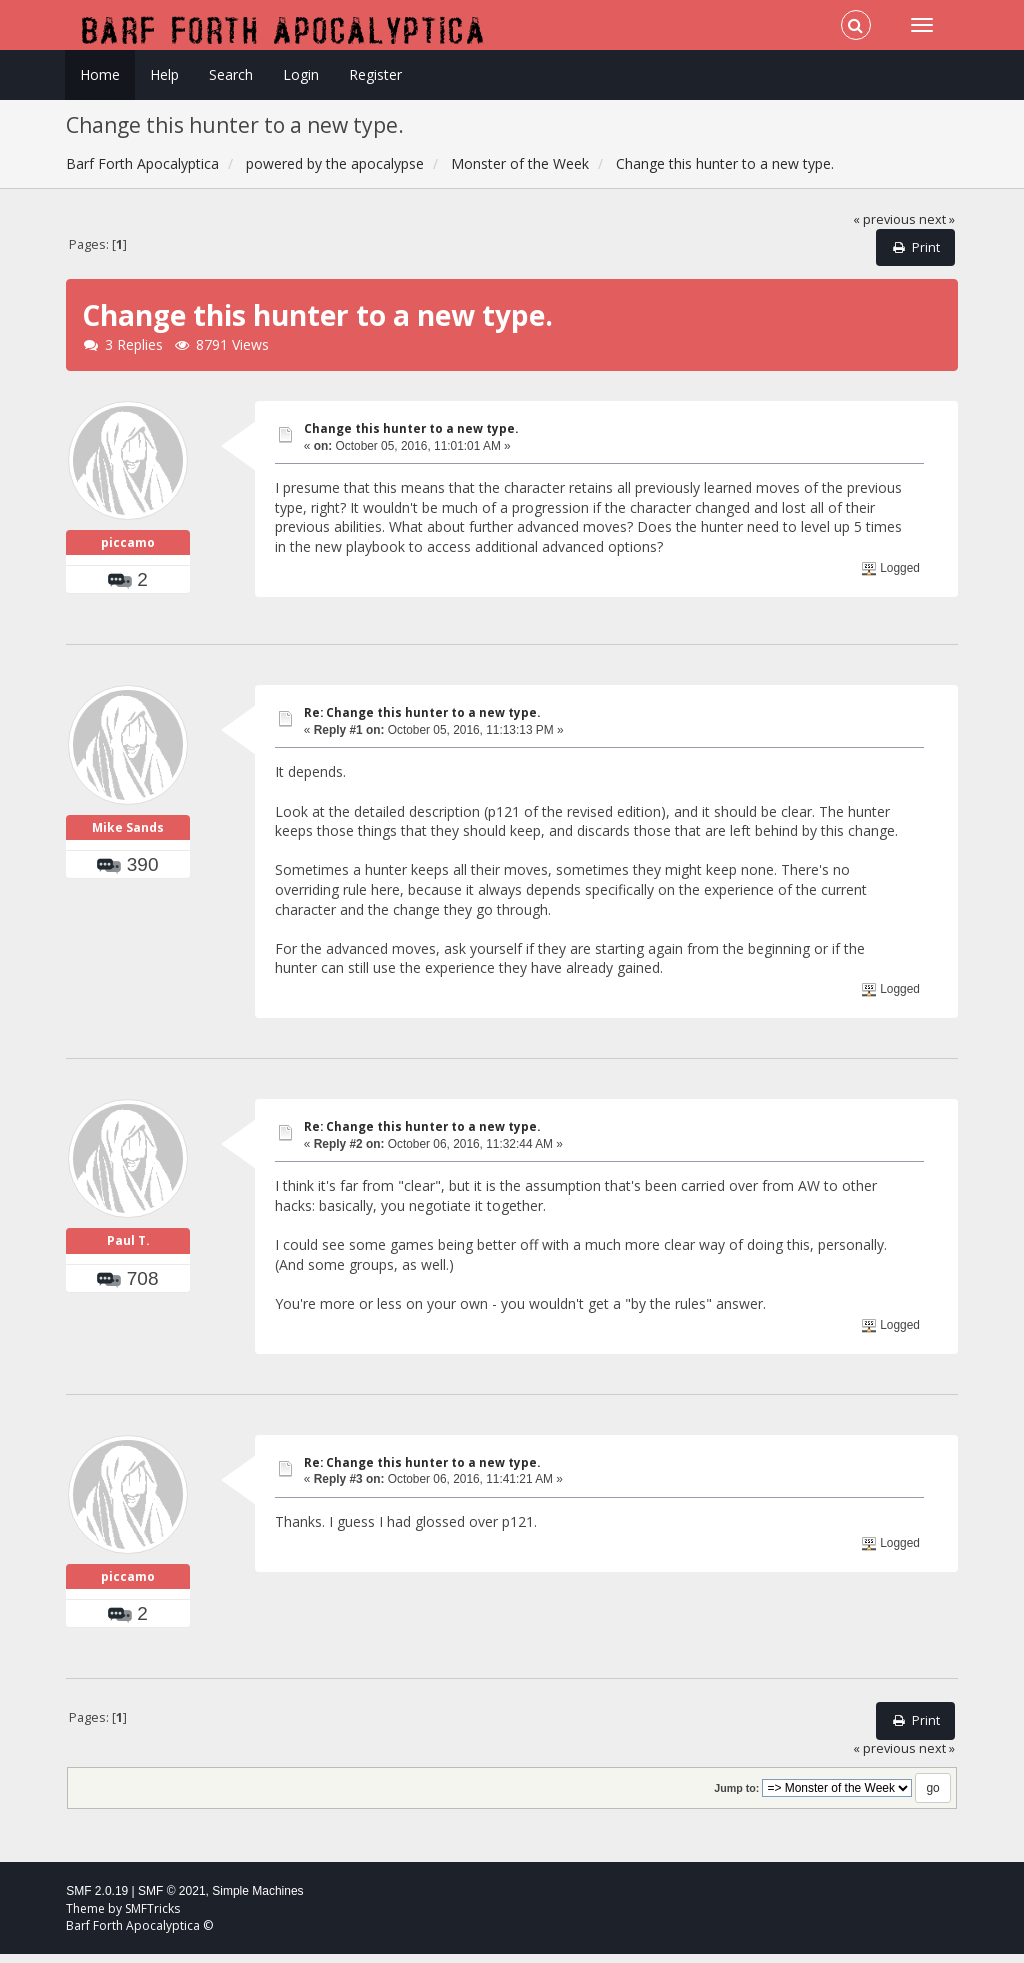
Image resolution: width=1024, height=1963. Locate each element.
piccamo (128, 547)
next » (937, 219)
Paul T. (128, 1249)
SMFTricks (152, 1917)
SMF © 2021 (172, 1900)
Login (301, 74)
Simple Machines (257, 1900)
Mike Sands (128, 836)
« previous (884, 219)
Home (100, 74)
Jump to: (736, 1797)
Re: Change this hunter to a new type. (422, 717)
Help (164, 74)
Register (375, 74)
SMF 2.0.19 (97, 1900)
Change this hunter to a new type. (411, 428)
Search (231, 74)
